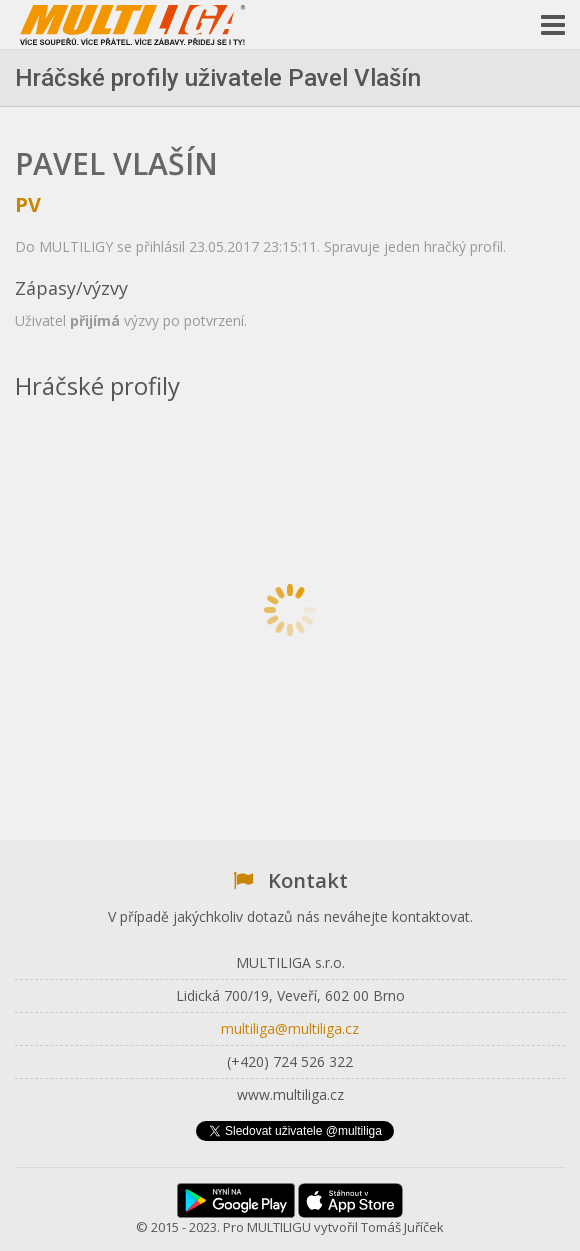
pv (28, 204)
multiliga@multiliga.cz (290, 1028)
